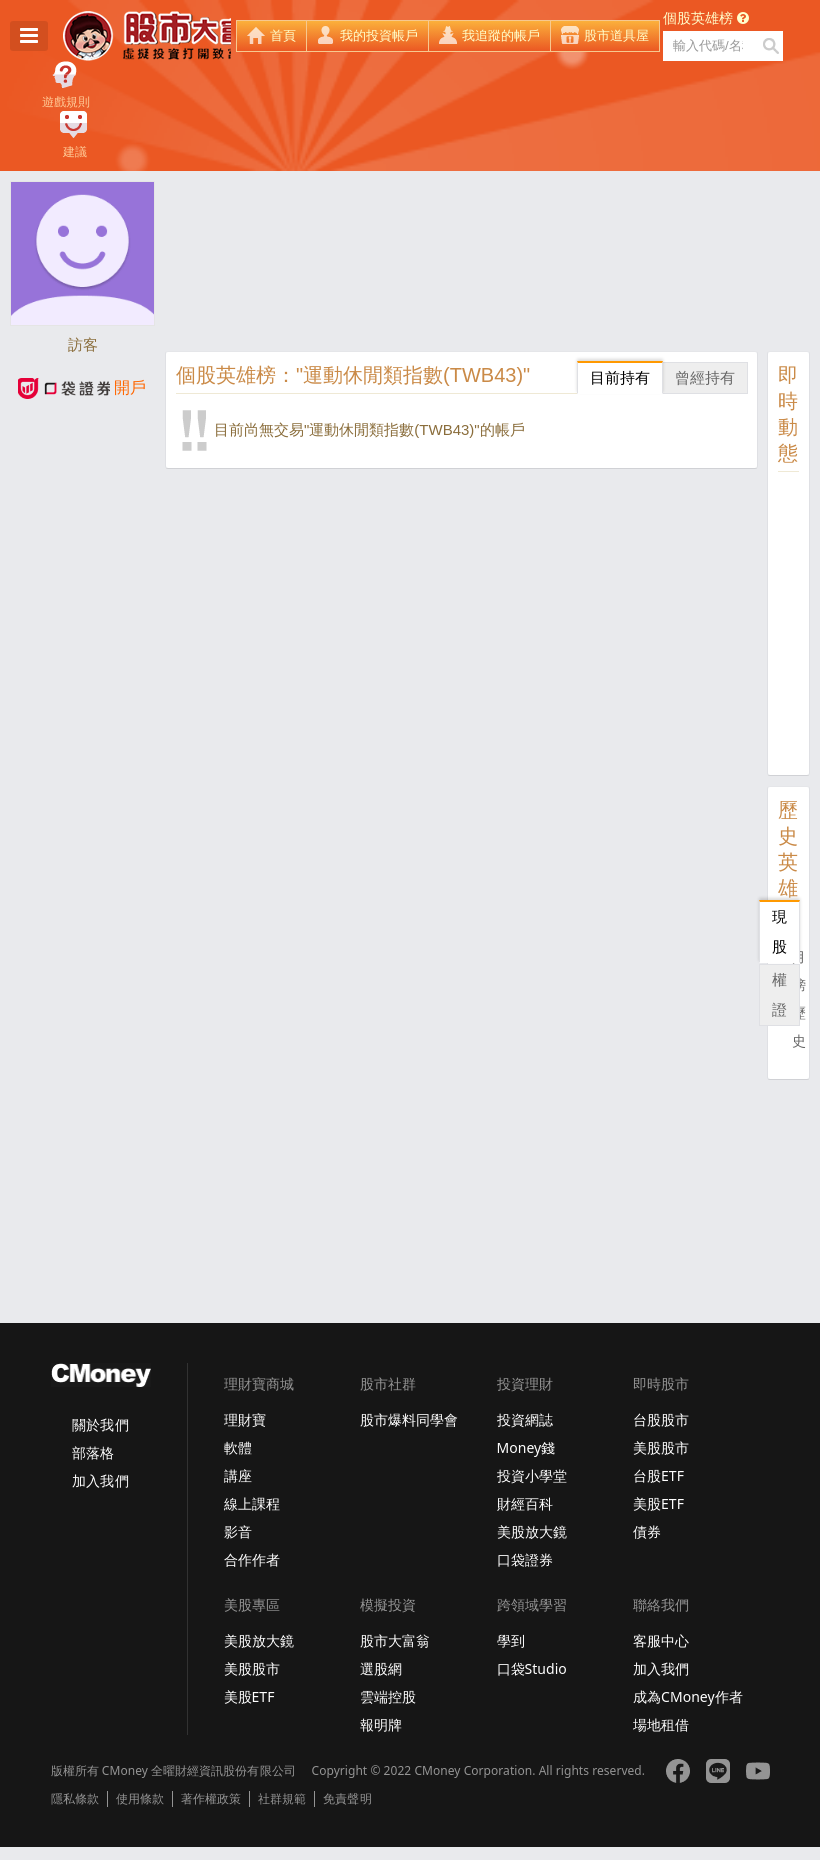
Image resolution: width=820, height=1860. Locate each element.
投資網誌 (525, 1419)
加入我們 (100, 1480)
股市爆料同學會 (409, 1419)
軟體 (238, 1447)
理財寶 (245, 1419)
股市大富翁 (395, 1640)
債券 (647, 1531)
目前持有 (620, 377)
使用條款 (140, 1799)
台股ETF (658, 1475)
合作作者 (252, 1559)
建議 (75, 152)
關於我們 (100, 1424)
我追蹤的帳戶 (501, 35)
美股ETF (658, 1503)
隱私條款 (75, 1799)
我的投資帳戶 (379, 35)
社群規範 (282, 1799)
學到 (511, 1640)
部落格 (93, 1452)
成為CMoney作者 (688, 1696)
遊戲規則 (66, 102)
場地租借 (661, 1724)
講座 (238, 1475)
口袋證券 (525, 1559)
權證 (779, 994)
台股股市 (661, 1419)
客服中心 (661, 1640)
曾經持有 (705, 377)
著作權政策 (211, 1799)
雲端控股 (388, 1696)
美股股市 (661, 1447)
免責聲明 (347, 1799)
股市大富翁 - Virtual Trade (147, 36)
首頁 (283, 35)
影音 (238, 1531)
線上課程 (252, 1503)
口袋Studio (532, 1668)
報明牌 (381, 1724)
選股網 (381, 1668)
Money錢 (526, 1447)
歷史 (799, 1027)
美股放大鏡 (532, 1531)
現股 (779, 931)
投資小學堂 (532, 1475)
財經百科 (525, 1503)
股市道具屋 (616, 35)
